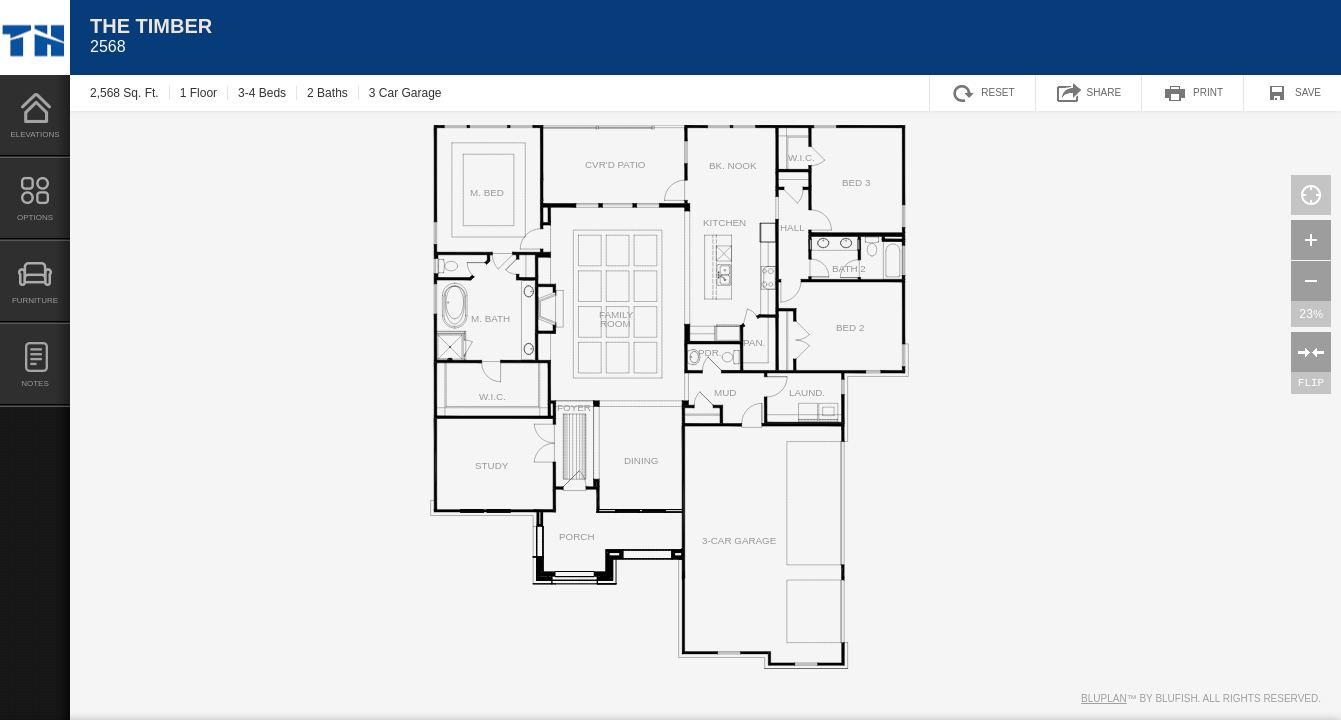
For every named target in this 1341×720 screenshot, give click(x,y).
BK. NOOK (733, 166)
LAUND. (807, 393)
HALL (792, 228)
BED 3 (856, 183)
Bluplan (1104, 698)
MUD (725, 393)
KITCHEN (724, 223)
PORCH (577, 537)
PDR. (710, 353)
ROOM (615, 324)
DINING (641, 461)
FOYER (574, 408)
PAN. (754, 343)
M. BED (487, 193)
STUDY (491, 466)
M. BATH (490, 319)
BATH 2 (849, 269)
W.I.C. (492, 397)
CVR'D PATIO (615, 165)
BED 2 (850, 328)
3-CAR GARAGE (739, 541)
